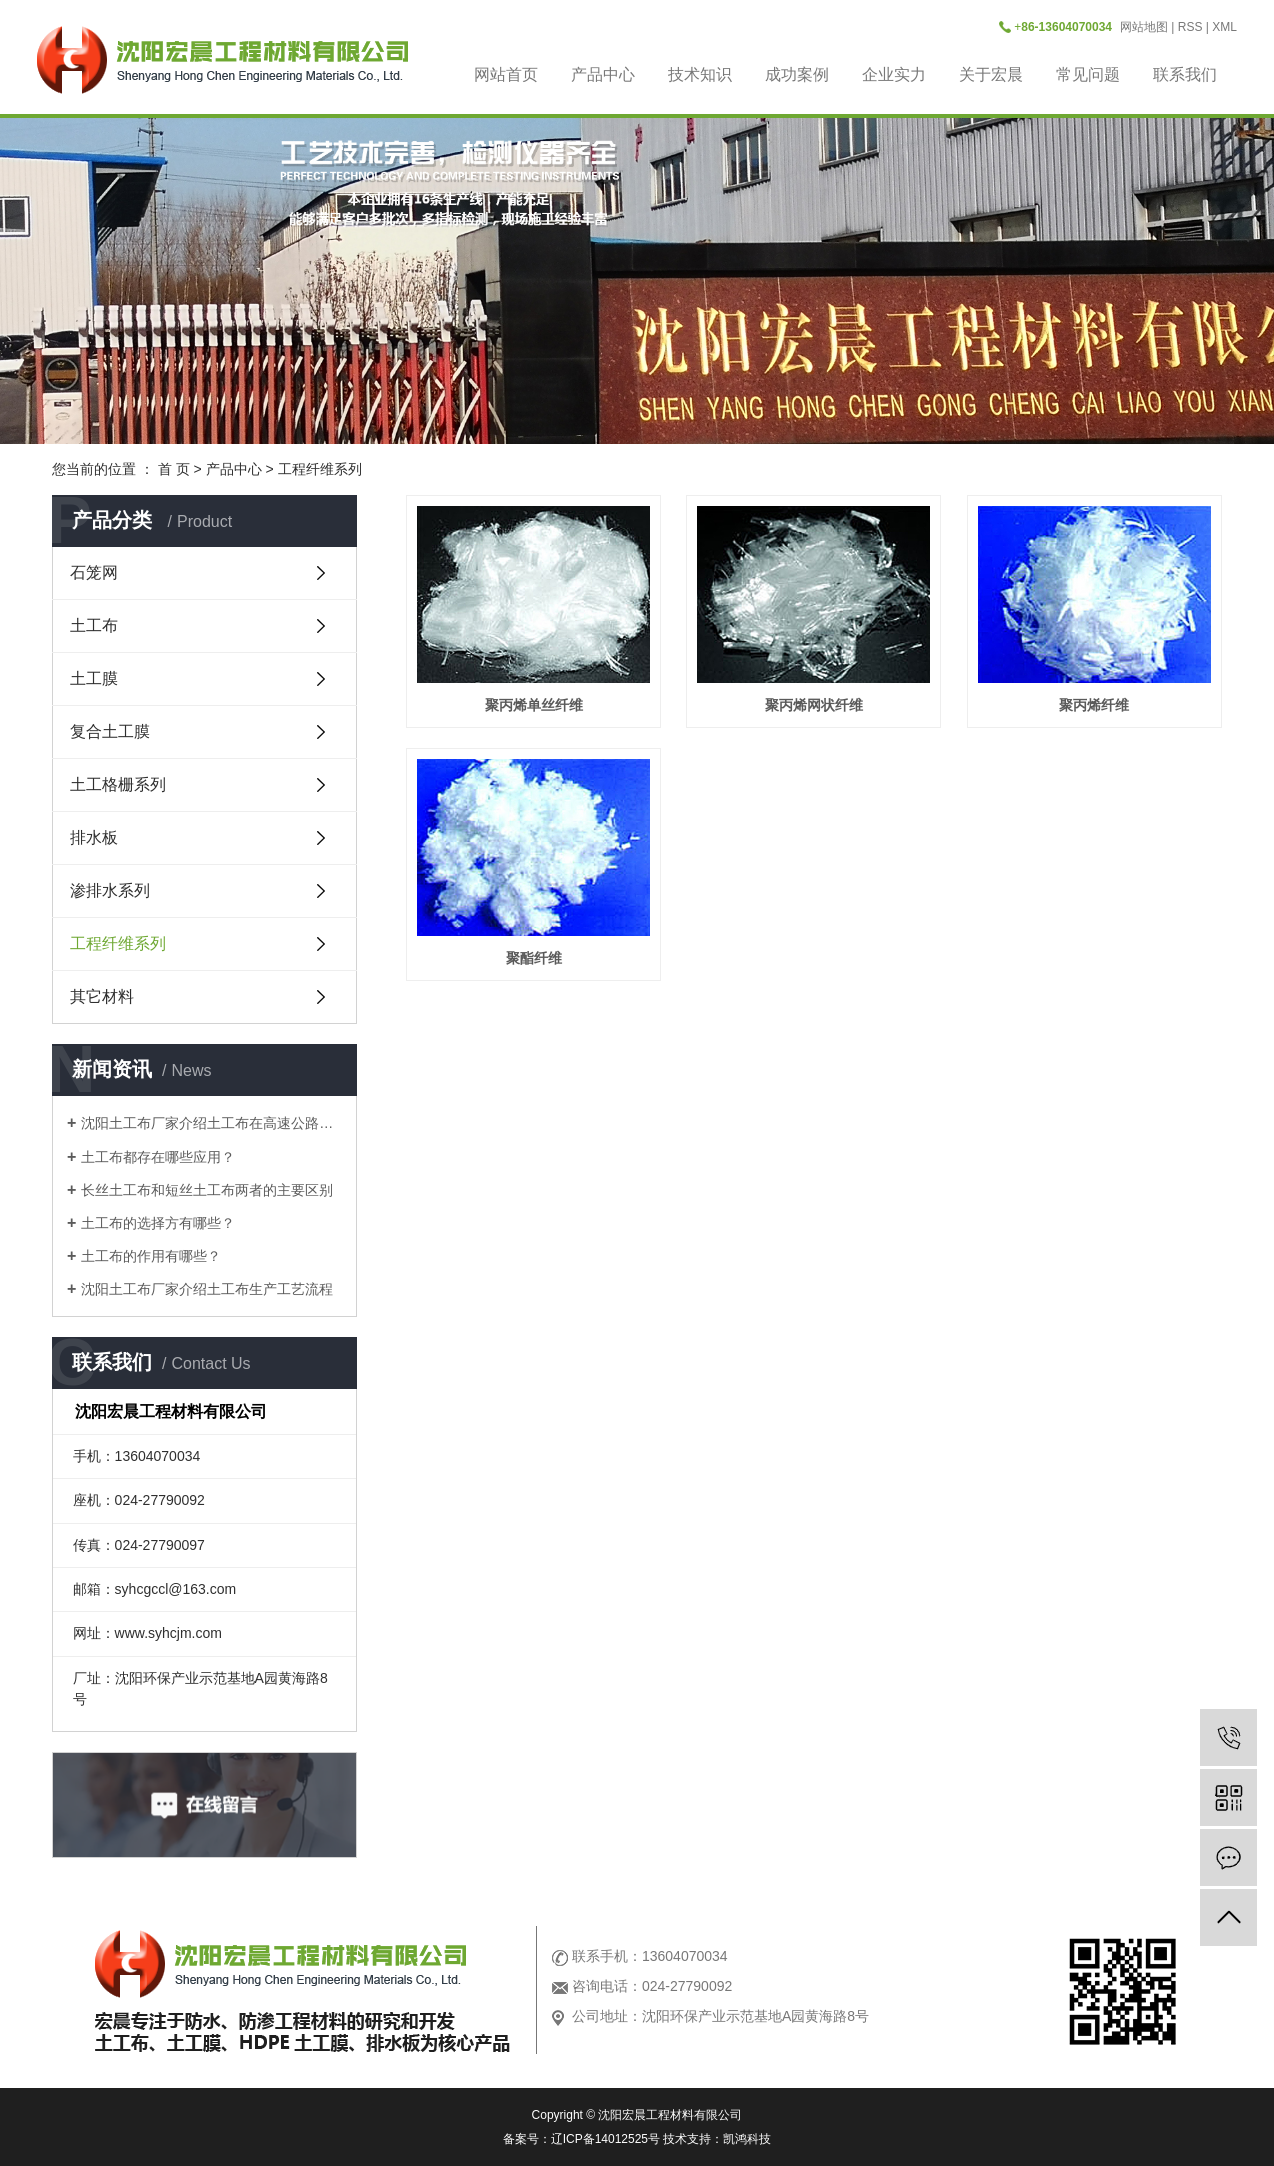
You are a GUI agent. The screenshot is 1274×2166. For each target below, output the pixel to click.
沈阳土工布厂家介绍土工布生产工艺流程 (207, 1289)
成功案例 (797, 74)
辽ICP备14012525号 (605, 2139)
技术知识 (700, 74)
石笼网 (94, 572)
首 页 (174, 469)
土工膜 (94, 678)
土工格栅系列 (118, 784)
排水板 (94, 837)
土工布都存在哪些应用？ (158, 1157)
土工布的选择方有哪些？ (158, 1223)
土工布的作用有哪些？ (151, 1256)
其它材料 (102, 996)
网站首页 (506, 74)
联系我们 (1185, 74)
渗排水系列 (110, 890)
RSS (1190, 27)
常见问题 (1088, 74)
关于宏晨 (991, 74)
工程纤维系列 (320, 469)
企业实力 (894, 74)
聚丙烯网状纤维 (814, 705)
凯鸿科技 (747, 2139)
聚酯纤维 (534, 958)
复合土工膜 (110, 731)
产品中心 (603, 74)
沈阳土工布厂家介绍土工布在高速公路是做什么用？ (211, 1123)
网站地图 (1144, 27)
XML (1224, 27)
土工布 (94, 625)
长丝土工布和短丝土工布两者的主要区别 (207, 1190)
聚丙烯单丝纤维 (534, 705)
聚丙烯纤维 (1094, 705)
